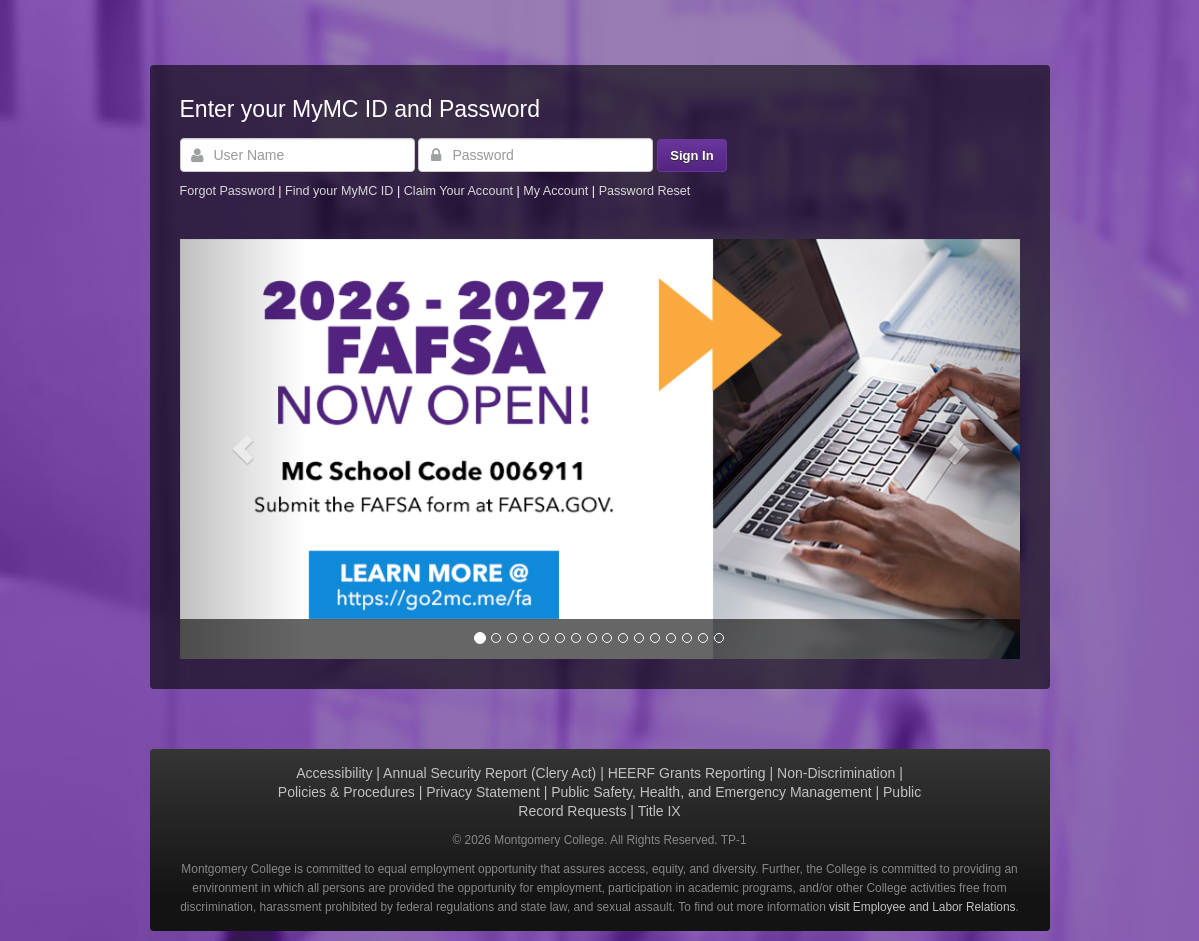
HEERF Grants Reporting (687, 773)
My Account (557, 191)
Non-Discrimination (836, 773)
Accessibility (334, 773)
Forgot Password (227, 191)
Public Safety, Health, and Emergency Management (711, 792)
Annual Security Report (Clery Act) (489, 773)
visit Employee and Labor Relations (922, 907)
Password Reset (645, 191)
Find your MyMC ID (339, 191)
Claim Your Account (460, 191)
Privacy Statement (483, 792)
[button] (243, 449)
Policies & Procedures (346, 792)
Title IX (659, 811)
